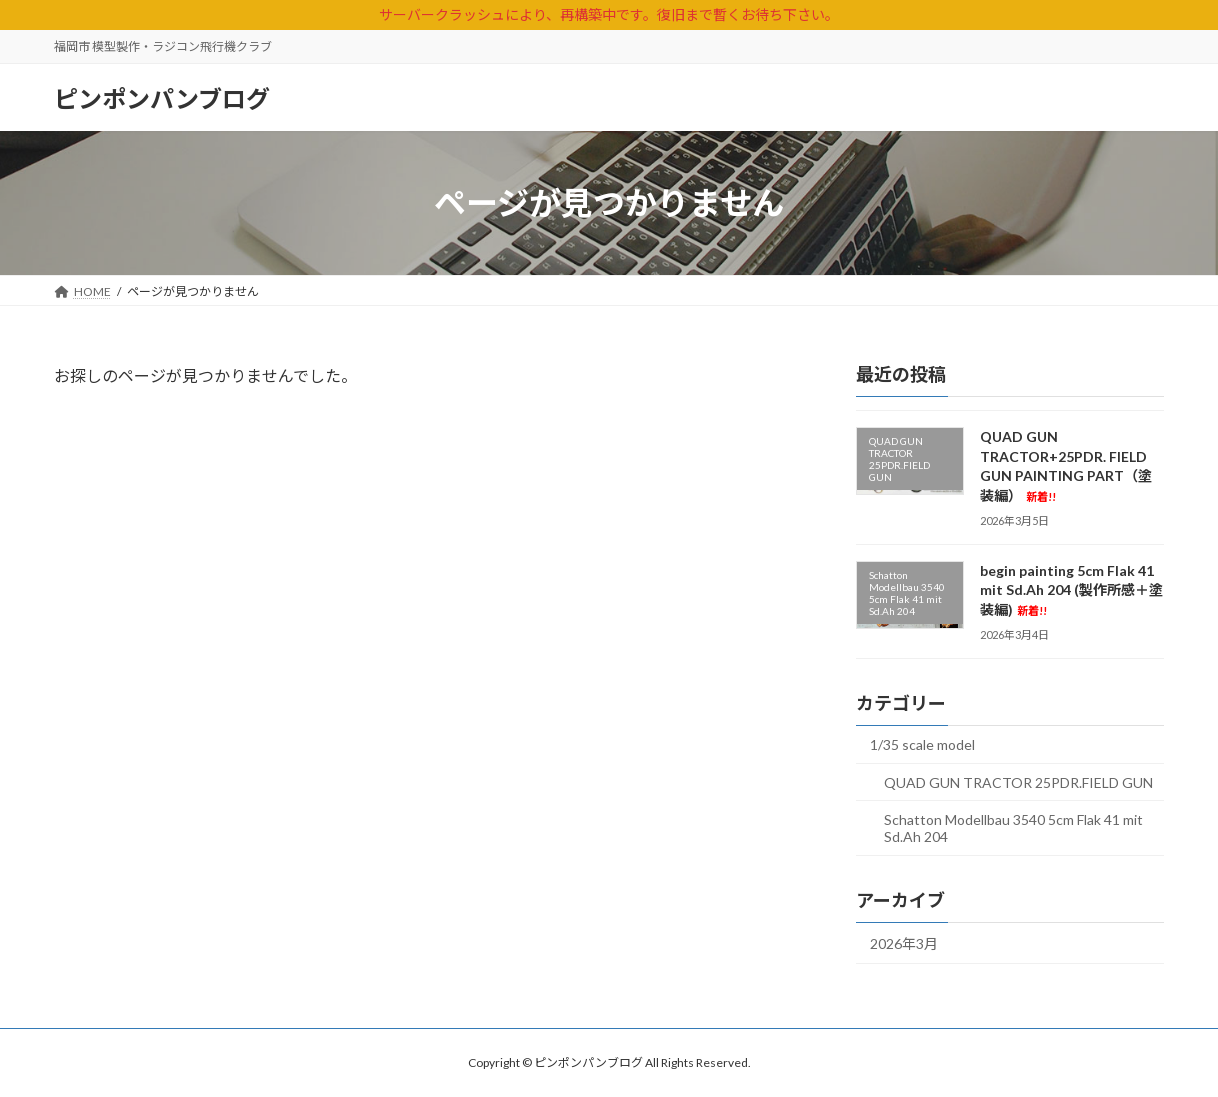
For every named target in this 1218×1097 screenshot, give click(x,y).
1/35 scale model (922, 744)
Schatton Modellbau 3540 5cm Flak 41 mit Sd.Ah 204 (1013, 828)
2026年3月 (904, 943)
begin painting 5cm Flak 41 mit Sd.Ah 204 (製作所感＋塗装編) (1071, 590)
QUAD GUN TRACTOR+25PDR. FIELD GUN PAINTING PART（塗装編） (1066, 466)
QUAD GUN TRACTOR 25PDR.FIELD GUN (1018, 782)
